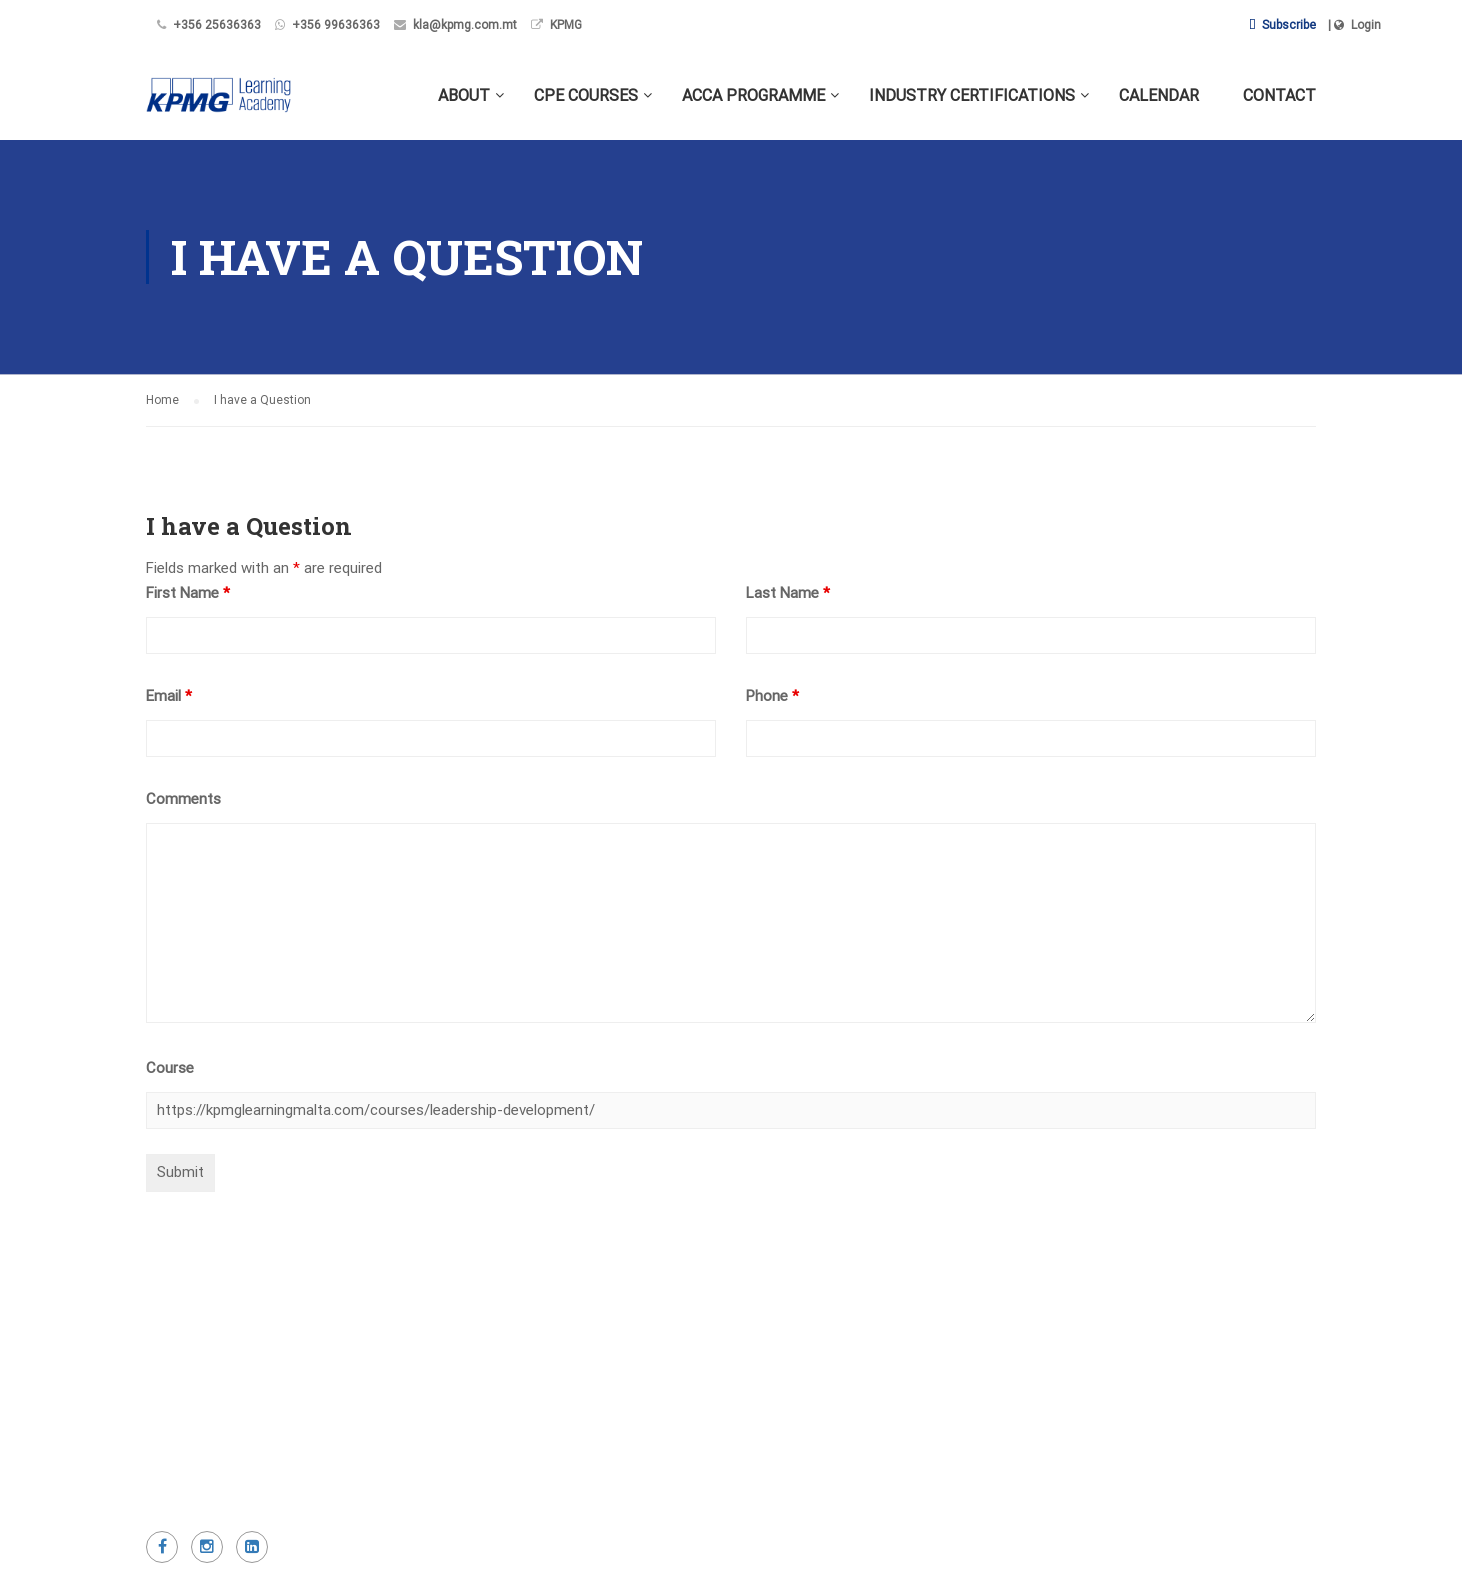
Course (170, 1068)
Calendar (1159, 95)
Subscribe (1282, 25)
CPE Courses (586, 95)
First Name (188, 593)
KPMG (566, 25)
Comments (183, 799)
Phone (772, 696)
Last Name (788, 593)
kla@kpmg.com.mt (465, 25)
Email (169, 696)
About (464, 95)
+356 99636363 (336, 25)
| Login (1354, 25)
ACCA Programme (753, 95)
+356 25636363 (217, 25)
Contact (1279, 95)
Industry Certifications (972, 95)
